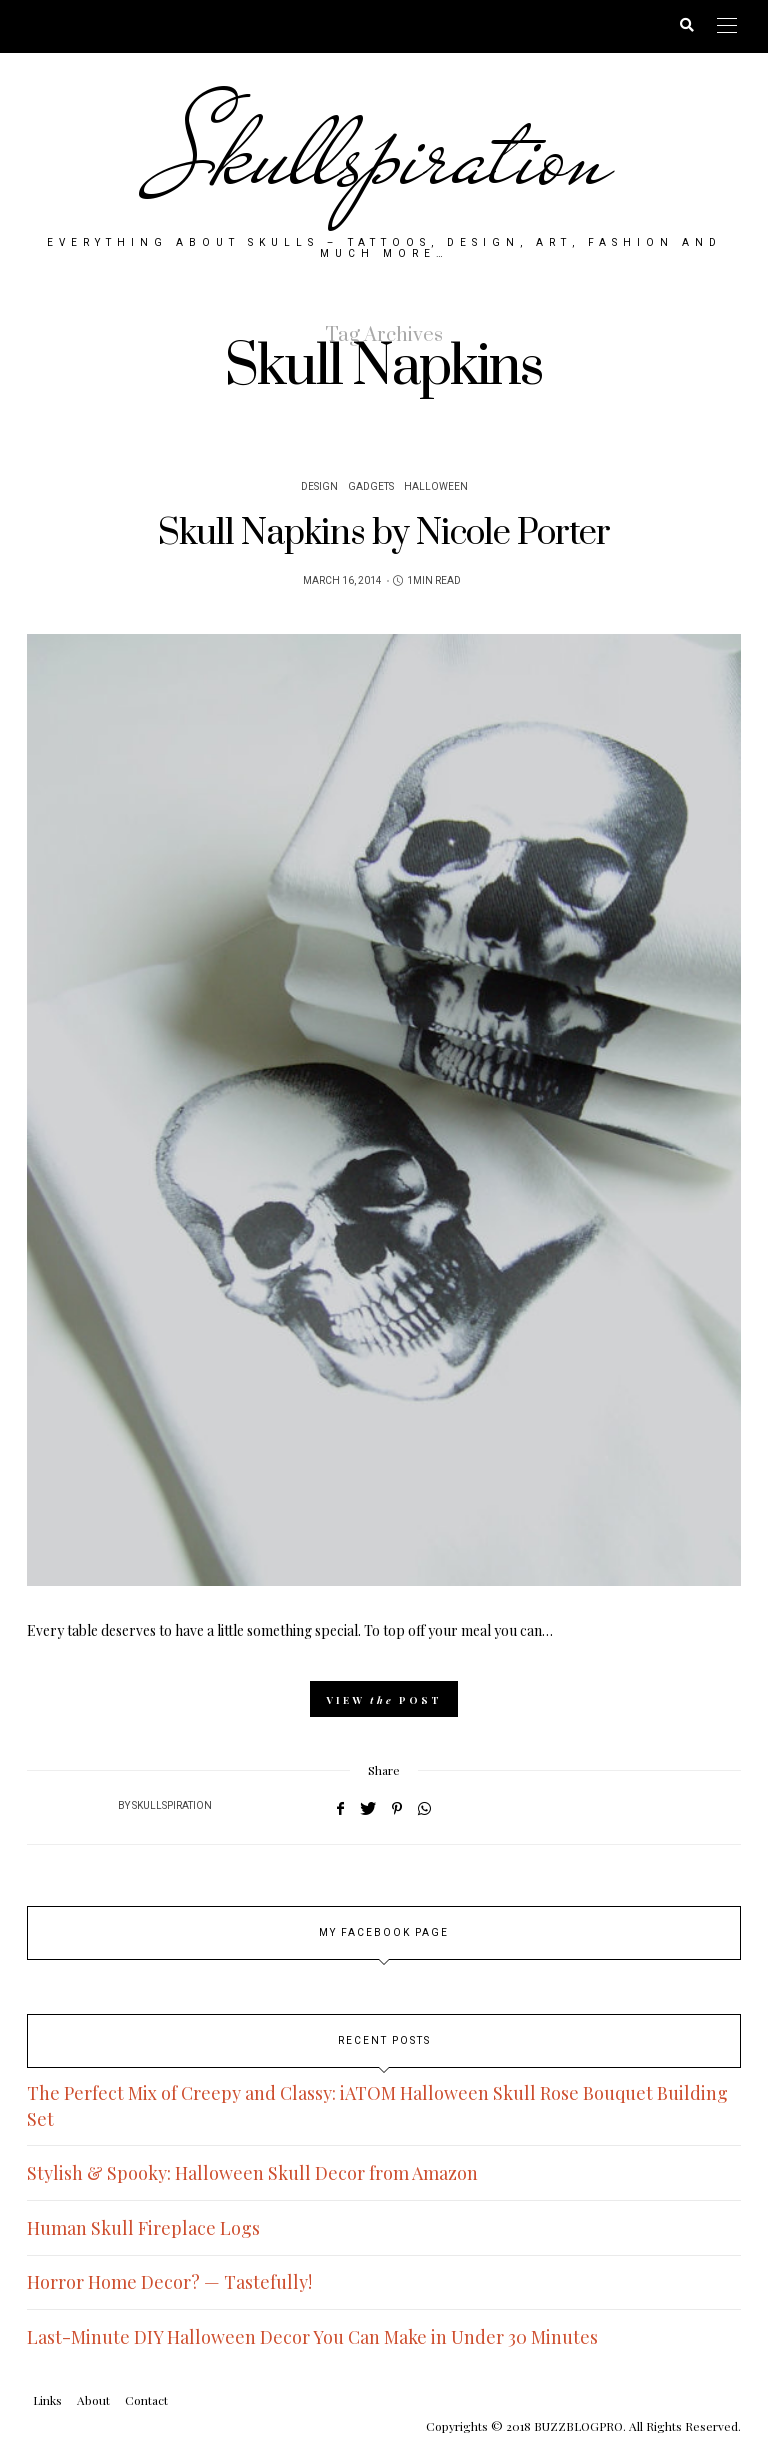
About (93, 2398)
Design (319, 485)
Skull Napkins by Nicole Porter (384, 531)
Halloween (436, 485)
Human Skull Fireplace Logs (143, 2226)
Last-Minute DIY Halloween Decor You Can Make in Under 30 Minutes (312, 2335)
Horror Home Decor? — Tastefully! (169, 2281)
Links (47, 2398)
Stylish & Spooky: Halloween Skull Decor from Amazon (252, 2172)
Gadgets (371, 485)
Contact (146, 2398)
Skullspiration (384, 155)
